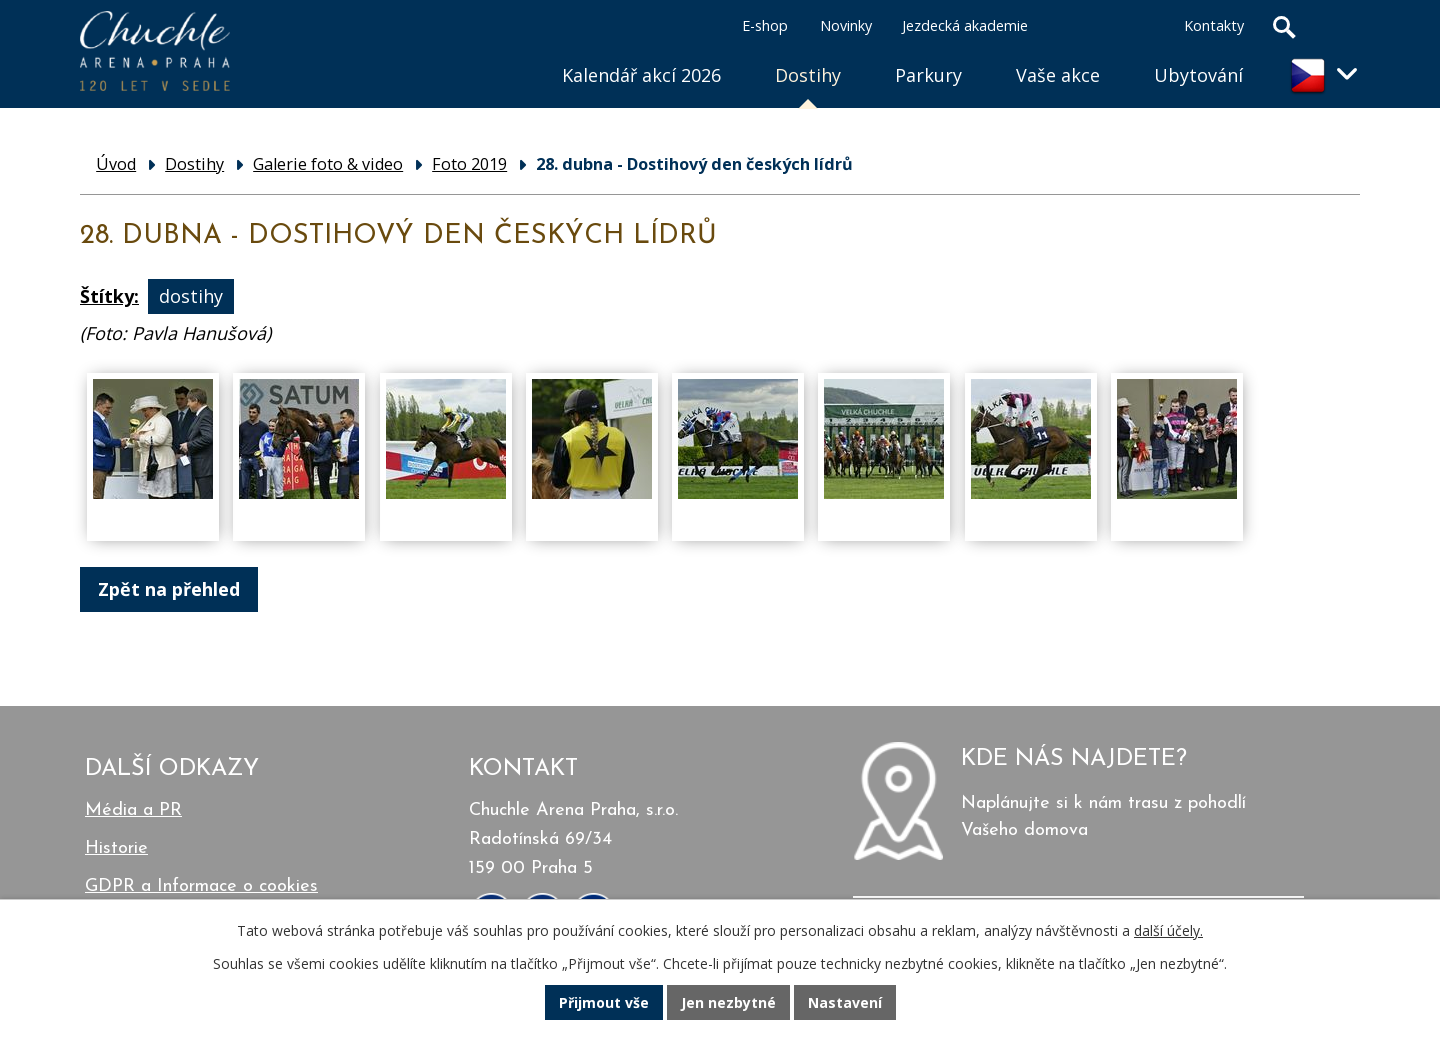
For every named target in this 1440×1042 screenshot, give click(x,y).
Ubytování (1198, 75)
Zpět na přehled (169, 589)
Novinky (846, 25)
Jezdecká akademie (965, 25)
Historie (116, 848)
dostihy (191, 296)
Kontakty (1214, 25)
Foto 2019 (469, 164)
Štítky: (109, 296)
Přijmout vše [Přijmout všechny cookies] (604, 1002)
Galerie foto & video (328, 164)
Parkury (928, 75)
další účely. (1168, 930)
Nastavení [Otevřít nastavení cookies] (845, 1002)
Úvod (508, 50)
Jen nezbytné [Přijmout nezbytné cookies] (728, 1002)
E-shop (765, 25)
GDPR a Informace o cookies (201, 886)
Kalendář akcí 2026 (641, 75)
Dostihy (808, 75)
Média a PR (133, 810)
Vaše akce (1058, 75)
